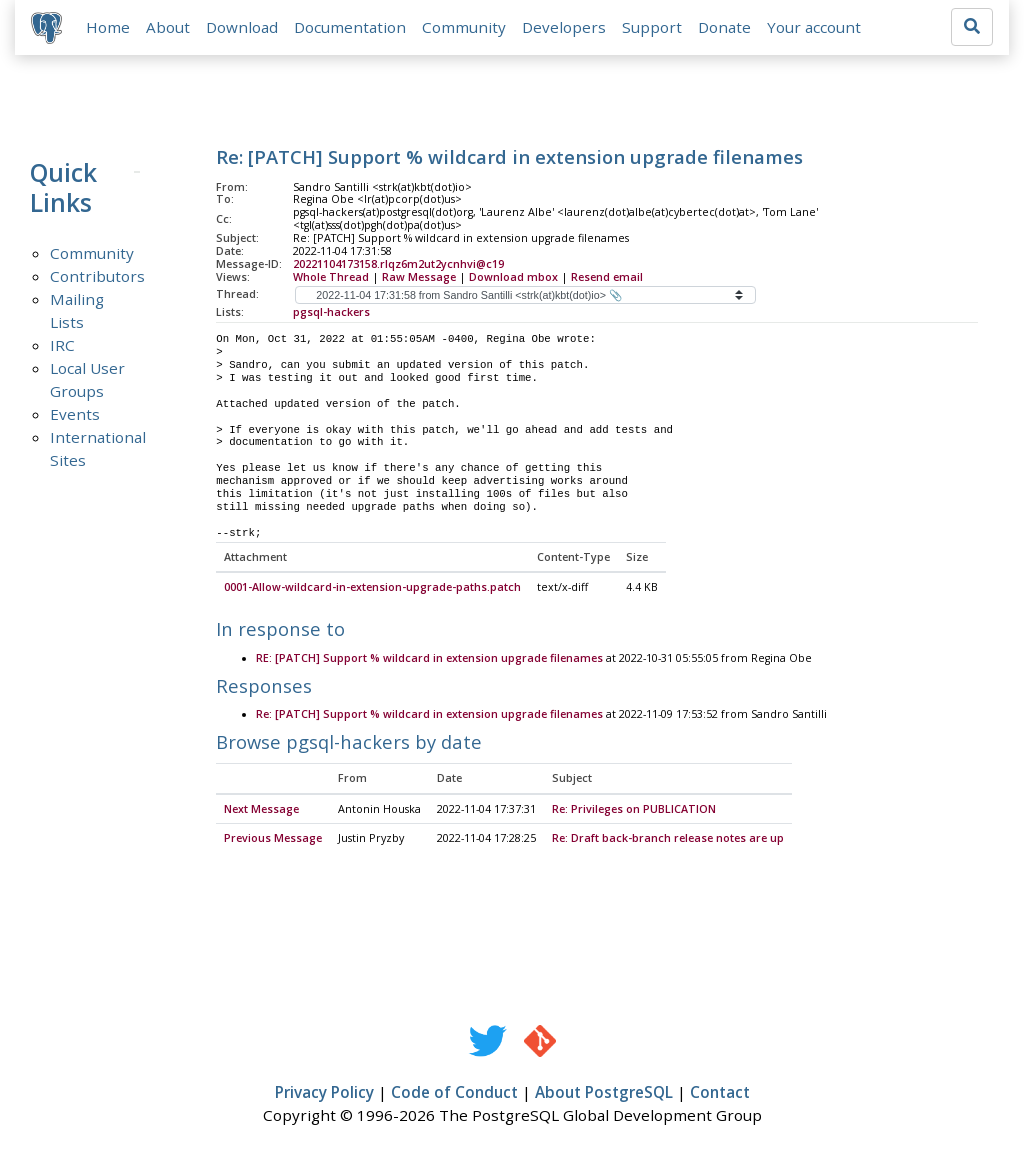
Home (108, 27)
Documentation (350, 27)
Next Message (261, 810)
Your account (814, 27)
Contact (720, 1094)
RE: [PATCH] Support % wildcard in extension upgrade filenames (429, 659)
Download (242, 27)
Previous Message (273, 840)
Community (464, 27)
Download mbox (513, 277)
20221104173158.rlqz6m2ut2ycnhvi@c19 (398, 264)
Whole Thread (331, 277)
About (168, 27)
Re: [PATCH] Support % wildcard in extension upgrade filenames (429, 716)
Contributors (97, 276)
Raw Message (419, 277)
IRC (62, 345)
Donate (724, 27)
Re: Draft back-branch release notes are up (668, 840)
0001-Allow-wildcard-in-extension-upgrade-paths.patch (372, 589)
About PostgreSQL (604, 1094)
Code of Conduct (454, 1094)
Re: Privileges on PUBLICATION (634, 810)
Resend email (607, 277)
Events (75, 414)
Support (652, 27)
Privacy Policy (324, 1094)
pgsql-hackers (331, 312)
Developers (564, 27)
